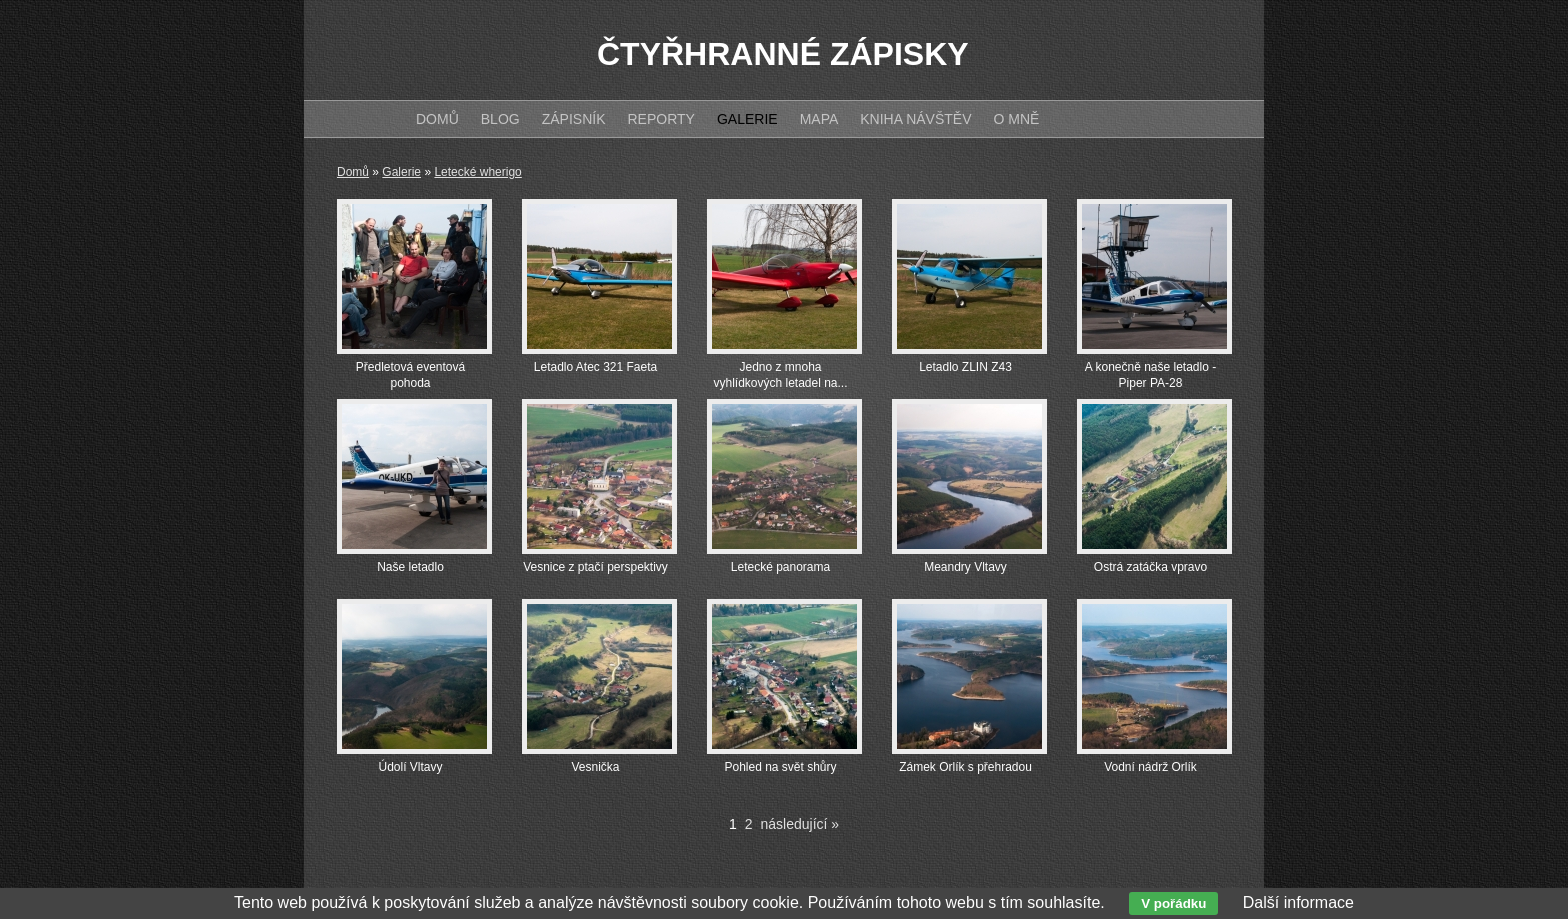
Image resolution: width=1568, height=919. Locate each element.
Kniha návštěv (915, 119)
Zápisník (574, 119)
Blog (500, 119)
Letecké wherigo (477, 172)
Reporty (660, 119)
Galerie (401, 172)
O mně (1017, 119)
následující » (800, 824)
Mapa (819, 119)
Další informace (1298, 902)
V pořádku (1173, 903)
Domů (353, 172)
